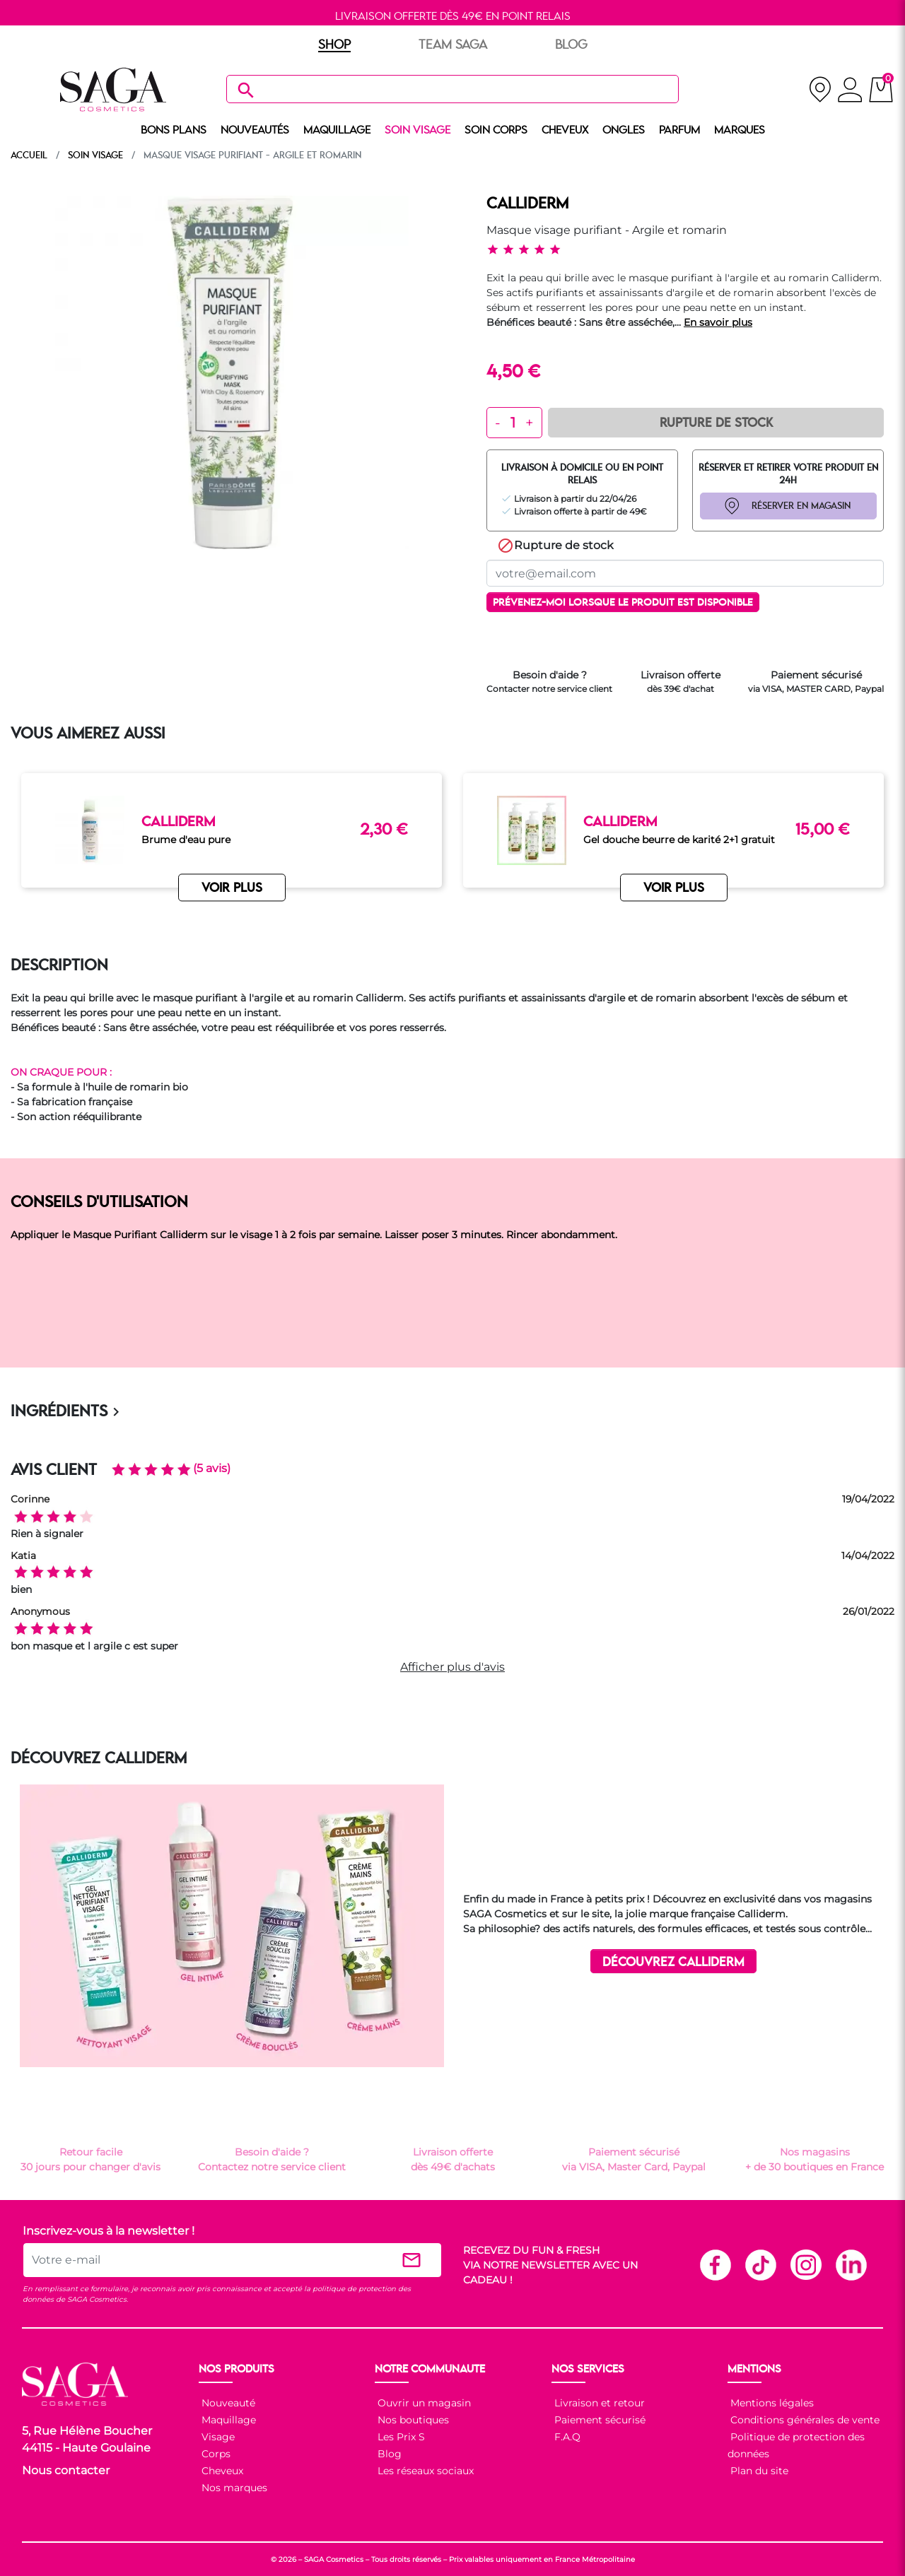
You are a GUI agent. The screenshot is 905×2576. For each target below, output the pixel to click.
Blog (388, 2453)
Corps (214, 2453)
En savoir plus (718, 322)
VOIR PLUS (232, 889)
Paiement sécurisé (598, 2419)
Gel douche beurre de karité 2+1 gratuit (679, 839)
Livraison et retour (598, 2402)
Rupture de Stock (716, 423)
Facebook (715, 2264)
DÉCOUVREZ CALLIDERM (673, 1962)
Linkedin (851, 2264)
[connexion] (850, 91)
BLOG (571, 45)
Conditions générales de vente (804, 2419)
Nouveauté (227, 2402)
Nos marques (233, 2487)
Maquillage (227, 2419)
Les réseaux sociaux (424, 2470)
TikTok (760, 2264)
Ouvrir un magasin (423, 2402)
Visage (217, 2436)
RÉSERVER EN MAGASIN (801, 506)
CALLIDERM (527, 204)
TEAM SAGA (453, 45)
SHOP (334, 45)
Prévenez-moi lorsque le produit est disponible (623, 603)
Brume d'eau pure (185, 839)
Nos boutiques (412, 2419)
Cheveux (221, 2470)
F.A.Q (565, 2436)
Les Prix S (400, 2436)
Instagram (805, 2264)
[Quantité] (513, 422)
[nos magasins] (819, 89)
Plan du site (758, 2470)
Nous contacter (66, 2470)
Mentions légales (771, 2402)
